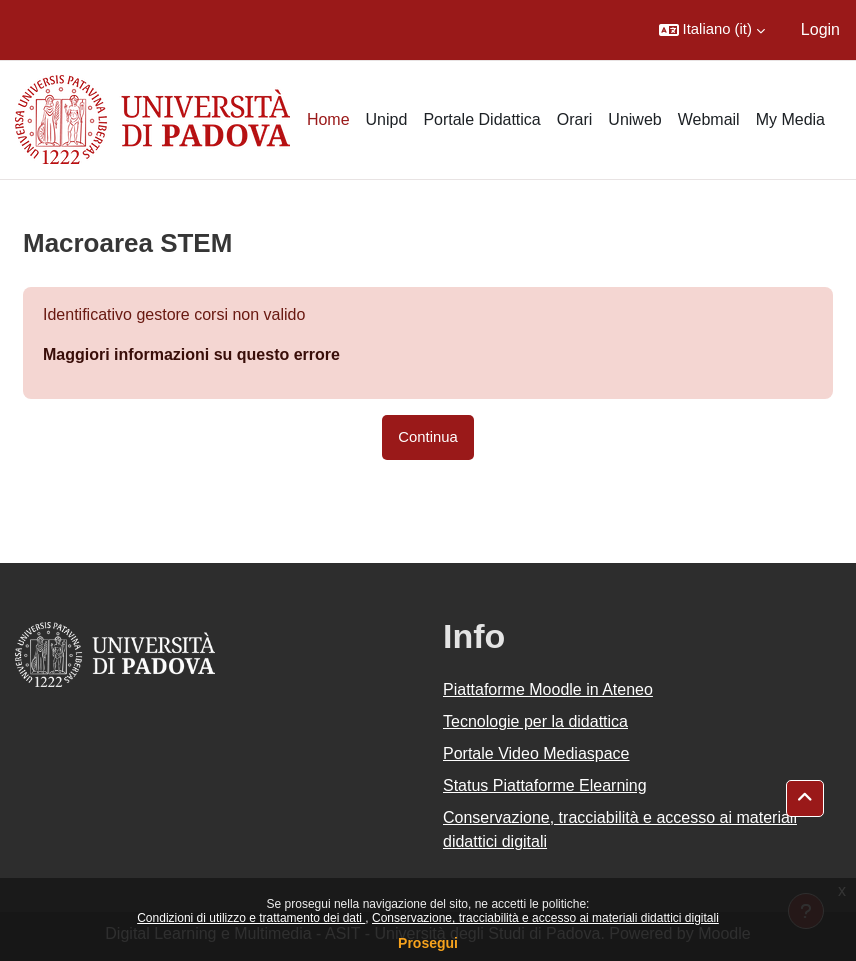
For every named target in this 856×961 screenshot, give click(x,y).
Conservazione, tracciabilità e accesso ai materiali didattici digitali (545, 918)
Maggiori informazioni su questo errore (191, 354)
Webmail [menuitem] (709, 119)
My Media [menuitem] (790, 119)
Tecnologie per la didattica (535, 721)
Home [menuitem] (328, 119)
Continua (427, 437)
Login (820, 29)
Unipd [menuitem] (387, 119)
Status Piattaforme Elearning (545, 785)
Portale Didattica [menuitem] (481, 119)
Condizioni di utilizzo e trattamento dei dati (251, 918)
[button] (712, 30)
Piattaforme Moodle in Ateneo (548, 689)
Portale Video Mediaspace (536, 753)
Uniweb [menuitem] (634, 119)
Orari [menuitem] (575, 119)
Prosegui (428, 943)
